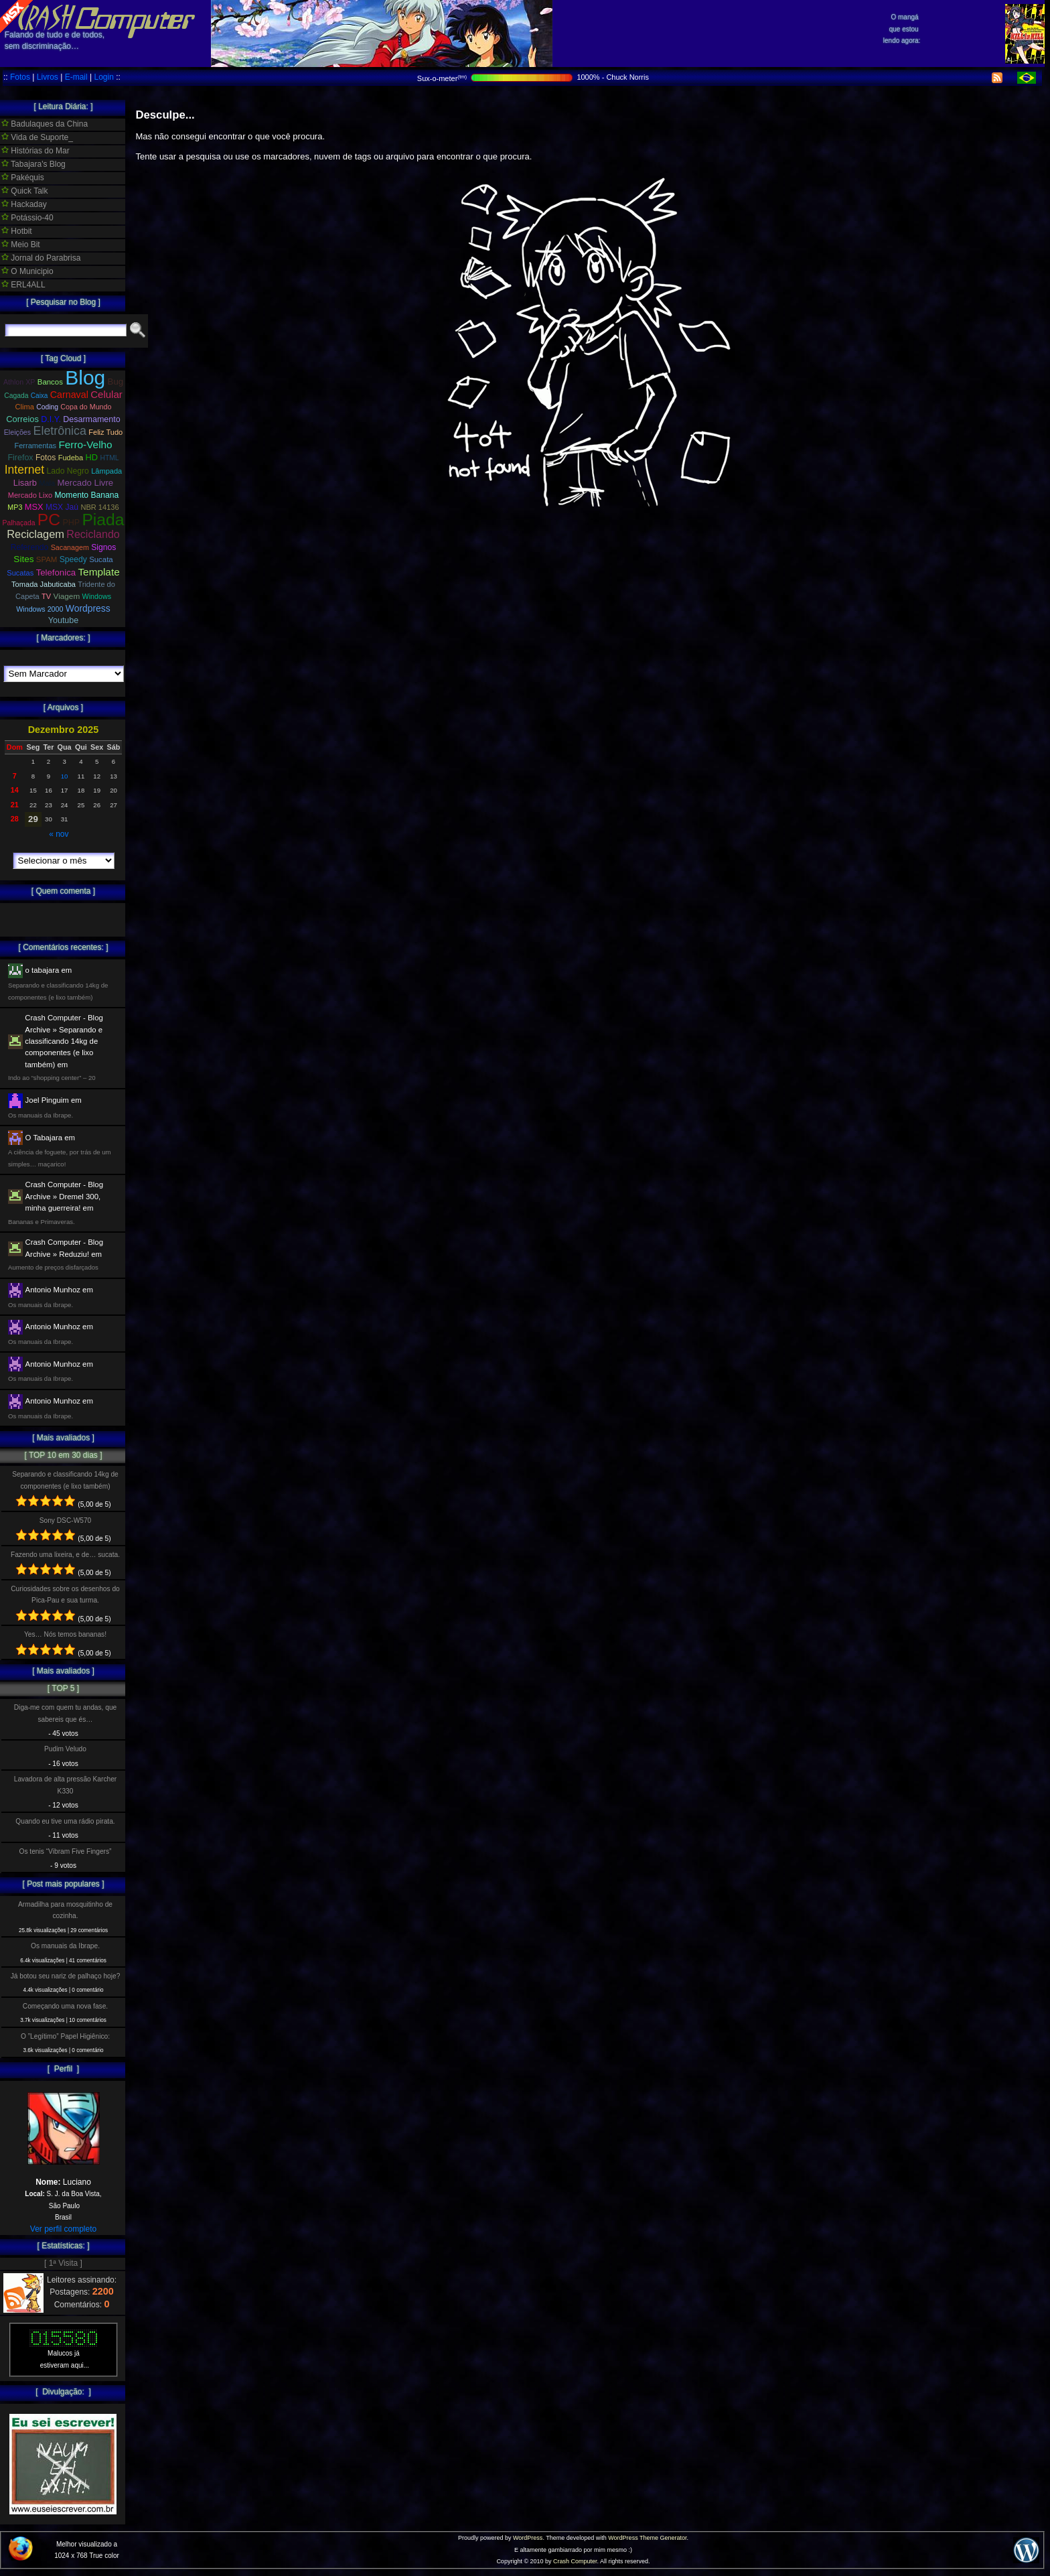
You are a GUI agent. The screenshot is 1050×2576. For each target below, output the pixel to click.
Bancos (50, 382)
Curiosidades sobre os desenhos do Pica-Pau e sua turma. (65, 1594)
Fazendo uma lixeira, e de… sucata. (65, 1554)
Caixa (39, 395)
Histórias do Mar (35, 150)
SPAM (46, 559)
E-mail (76, 77)
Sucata (101, 559)
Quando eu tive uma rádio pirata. (65, 1821)
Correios (22, 419)
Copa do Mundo (85, 407)
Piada (103, 520)
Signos (103, 547)
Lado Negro (67, 471)
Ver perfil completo (63, 2229)
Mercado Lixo (30, 495)
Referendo (30, 547)
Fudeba (71, 458)
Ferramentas (35, 446)
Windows (96, 596)
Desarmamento (91, 419)
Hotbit (16, 231)
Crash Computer (575, 2561)
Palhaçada (19, 523)
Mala (47, 483)
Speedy (73, 559)
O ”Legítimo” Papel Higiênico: (65, 2036)
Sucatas (20, 573)
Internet (24, 469)
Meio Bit (20, 244)
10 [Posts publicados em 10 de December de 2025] (64, 776)
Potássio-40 (27, 217)
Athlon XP (19, 382)
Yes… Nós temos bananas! (65, 1634)
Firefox (20, 457)
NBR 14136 (99, 507)
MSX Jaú (62, 507)
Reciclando (92, 534)
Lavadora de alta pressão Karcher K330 (65, 1784)
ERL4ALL (23, 284)
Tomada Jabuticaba (43, 584)
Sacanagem (70, 547)
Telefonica (56, 572)
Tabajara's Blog (33, 164)
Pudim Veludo (65, 1749)
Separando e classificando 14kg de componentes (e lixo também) (65, 1480)
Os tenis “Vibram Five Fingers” (65, 1851)
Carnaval (69, 394)
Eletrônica (59, 430)
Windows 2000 (39, 609)
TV (46, 596)
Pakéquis (22, 177)
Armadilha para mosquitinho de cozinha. (65, 1910)
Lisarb (25, 483)
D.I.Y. (51, 419)
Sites (23, 559)
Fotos (20, 77)
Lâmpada (106, 471)
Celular (106, 394)
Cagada (16, 395)
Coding (47, 407)
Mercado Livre (86, 483)
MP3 (14, 507)
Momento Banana (87, 495)
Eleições (17, 432)
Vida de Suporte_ (37, 137)
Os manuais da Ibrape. (65, 1946)
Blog (85, 377)
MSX (34, 507)
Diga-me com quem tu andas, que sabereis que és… (65, 1713)
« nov (58, 834)
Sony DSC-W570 (66, 1520)
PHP (71, 522)
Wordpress (88, 608)
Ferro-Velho (85, 444)
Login (103, 77)
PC (49, 520)
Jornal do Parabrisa (40, 258)
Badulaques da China (44, 124)
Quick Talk (24, 191)
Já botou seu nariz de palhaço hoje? (66, 1976)
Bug (116, 382)
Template (98, 572)
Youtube (63, 620)
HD (92, 457)
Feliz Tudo (105, 432)
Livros (47, 77)
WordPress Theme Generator (647, 2537)
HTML (109, 458)
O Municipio (27, 271)
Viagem (67, 596)
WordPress (527, 2537)
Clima (24, 407)
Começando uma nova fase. (65, 2006)
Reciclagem (35, 534)
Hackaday (24, 204)
